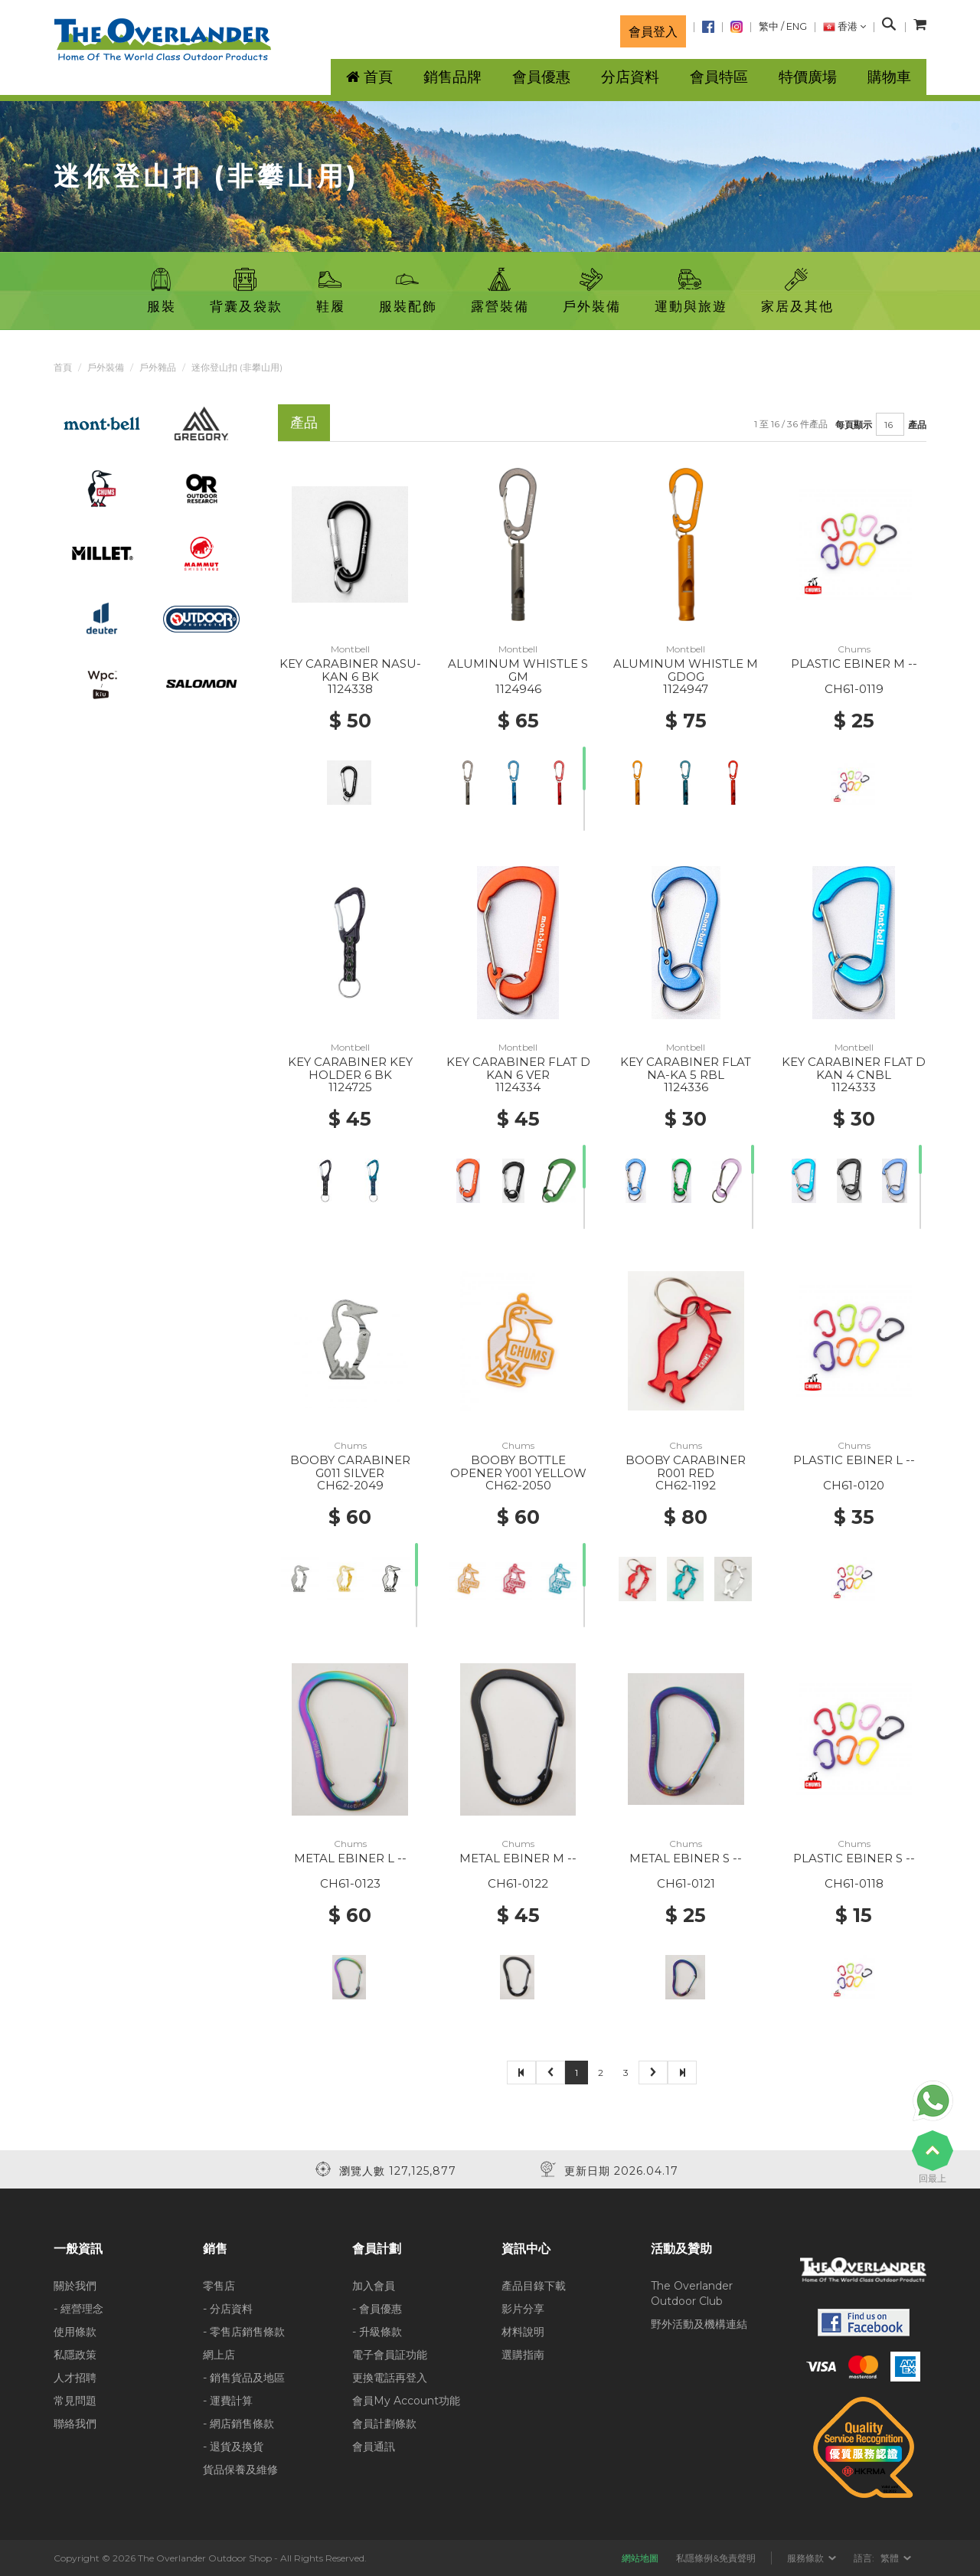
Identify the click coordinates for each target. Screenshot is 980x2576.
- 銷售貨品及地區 (244, 2378)
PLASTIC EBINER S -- (854, 1858)
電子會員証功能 (389, 2355)
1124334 (518, 1087)
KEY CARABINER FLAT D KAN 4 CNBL (854, 1068)
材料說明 (522, 2332)
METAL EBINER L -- (350, 1858)
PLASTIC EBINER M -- (854, 663)
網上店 (219, 2355)
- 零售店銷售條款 (244, 2332)
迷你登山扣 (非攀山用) (237, 367)
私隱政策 (75, 2355)
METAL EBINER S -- (685, 1858)
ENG (796, 26)
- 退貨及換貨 (233, 2446)
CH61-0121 (686, 1883)
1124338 (350, 689)
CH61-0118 (854, 1883)
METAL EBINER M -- (518, 1858)
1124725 (350, 1087)
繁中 (769, 26)
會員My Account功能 (406, 2401)
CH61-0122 (518, 1883)
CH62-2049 (350, 1485)
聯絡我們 (75, 2424)
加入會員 (373, 2286)
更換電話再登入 (389, 2378)
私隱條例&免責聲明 (716, 2558)
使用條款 (75, 2332)
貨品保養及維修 (240, 2469)
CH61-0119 (854, 689)
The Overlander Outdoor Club (692, 2293)
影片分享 (522, 2309)
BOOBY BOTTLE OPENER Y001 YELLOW (518, 1466)
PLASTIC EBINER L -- (854, 1460)
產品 (917, 424)
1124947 (685, 689)
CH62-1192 (685, 1485)
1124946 (518, 689)
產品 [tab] (304, 422)
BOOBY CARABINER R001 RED (686, 1466)
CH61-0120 (853, 1485)
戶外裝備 (105, 367)
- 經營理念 (78, 2309)
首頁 (63, 367)
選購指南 (522, 2355)
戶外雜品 (157, 367)
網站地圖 (640, 2558)
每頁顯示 (853, 424)
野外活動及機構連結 (699, 2324)
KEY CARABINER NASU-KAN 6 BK (350, 670)
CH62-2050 (518, 1485)
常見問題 (75, 2401)
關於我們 (75, 2286)
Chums (854, 649)
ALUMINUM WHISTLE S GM (518, 670)
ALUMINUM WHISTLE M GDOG (685, 670)
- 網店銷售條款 (238, 2424)
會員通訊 (373, 2446)
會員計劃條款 (384, 2424)
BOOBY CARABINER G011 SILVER (350, 1466)
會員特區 (719, 77)
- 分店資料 (228, 2309)
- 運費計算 (228, 2401)
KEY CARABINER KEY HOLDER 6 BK (350, 1068)
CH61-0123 (350, 1883)
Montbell (350, 649)
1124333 (853, 1087)
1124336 (686, 1087)
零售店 (219, 2286)
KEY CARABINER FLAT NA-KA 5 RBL (685, 1068)
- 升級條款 (377, 2332)
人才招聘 (75, 2378)
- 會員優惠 (377, 2309)
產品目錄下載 (533, 2286)
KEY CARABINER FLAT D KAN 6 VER (518, 1068)
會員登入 (653, 31)
